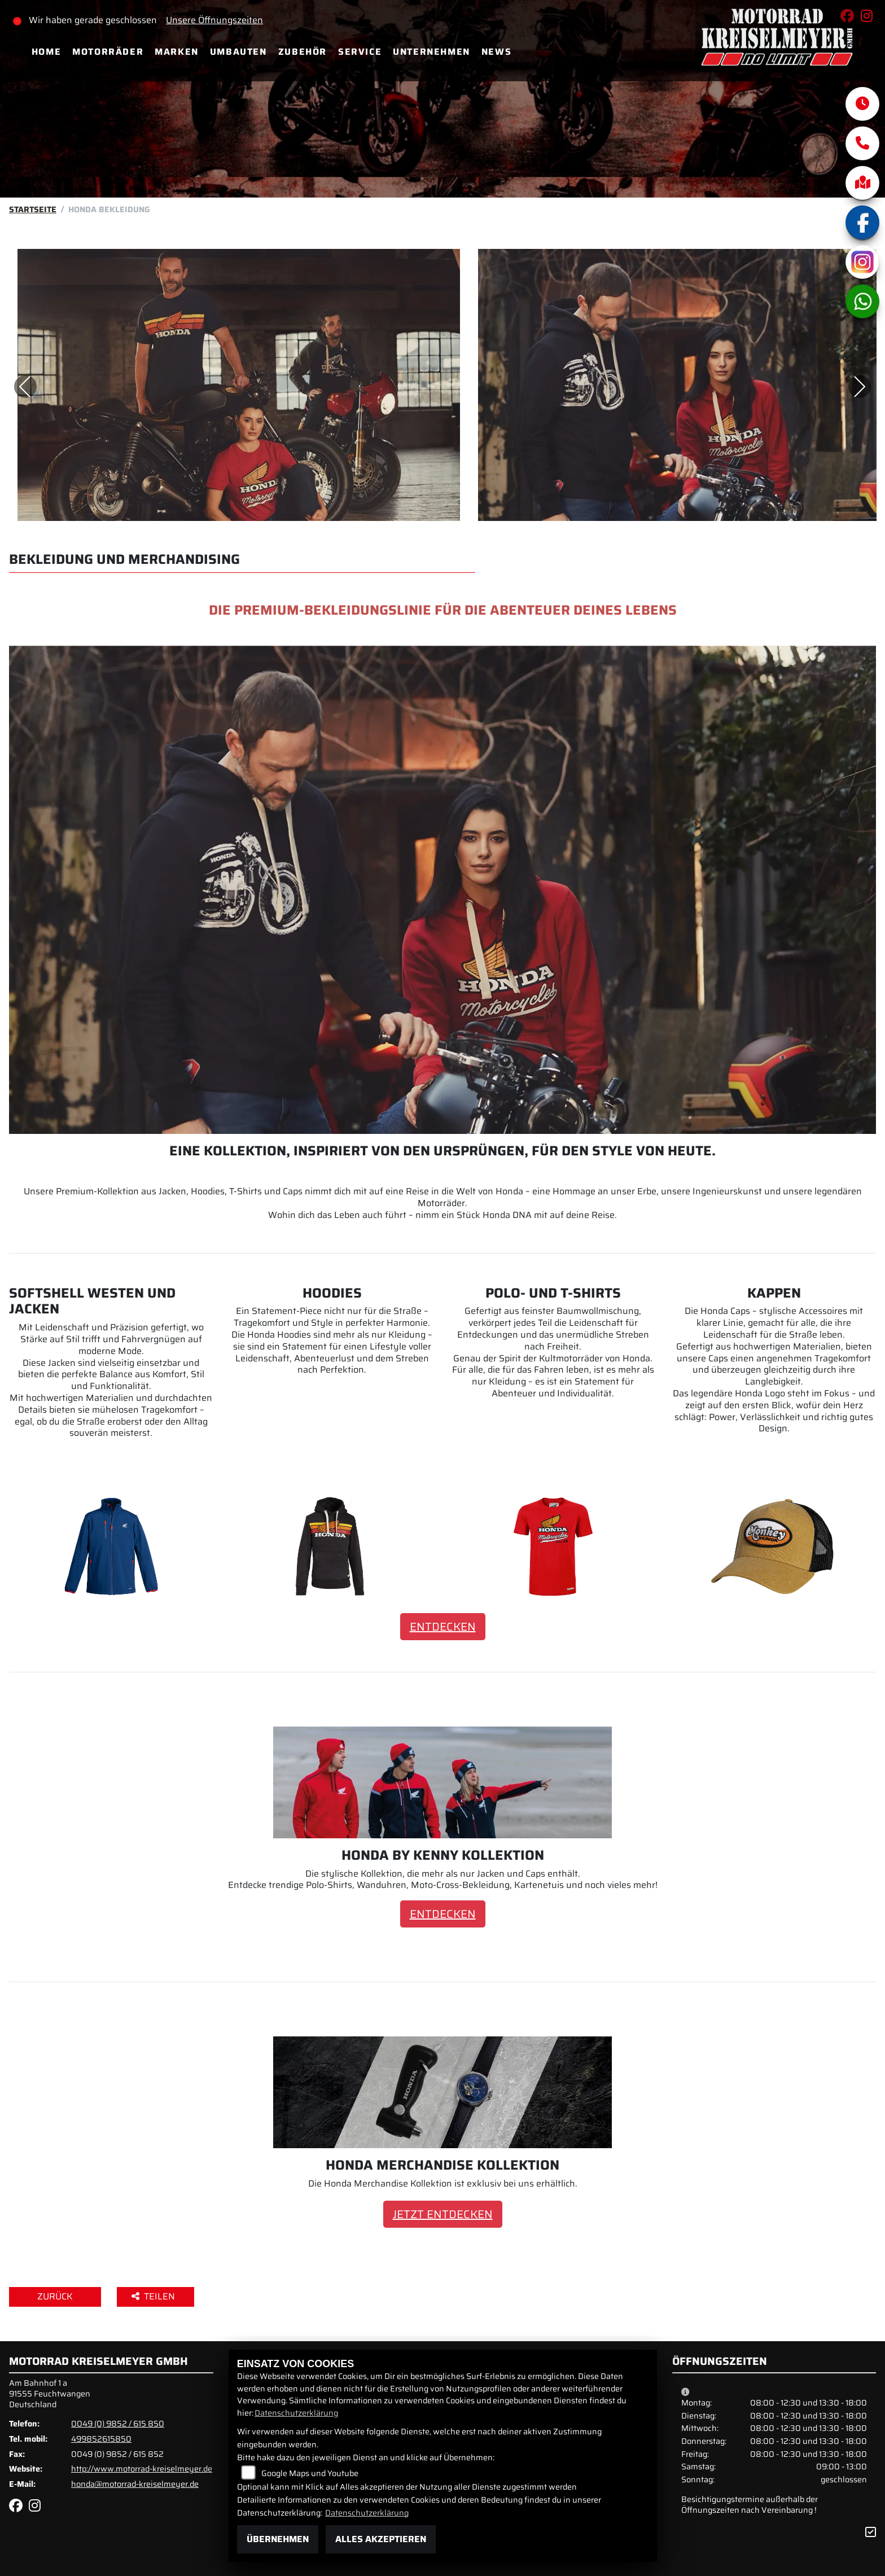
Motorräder (107, 52)
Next (859, 386)
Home (46, 52)
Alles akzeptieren (380, 2539)
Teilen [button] (154, 2296)
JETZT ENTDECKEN (443, 2214)
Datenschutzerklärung (296, 2413)
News (496, 52)
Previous (25, 386)
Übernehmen (278, 2539)
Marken (177, 52)
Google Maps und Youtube (309, 2473)
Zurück (55, 2296)
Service (360, 52)
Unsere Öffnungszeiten (215, 20)
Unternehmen (431, 52)
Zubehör (302, 52)
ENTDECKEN (443, 1627)
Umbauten (238, 52)
